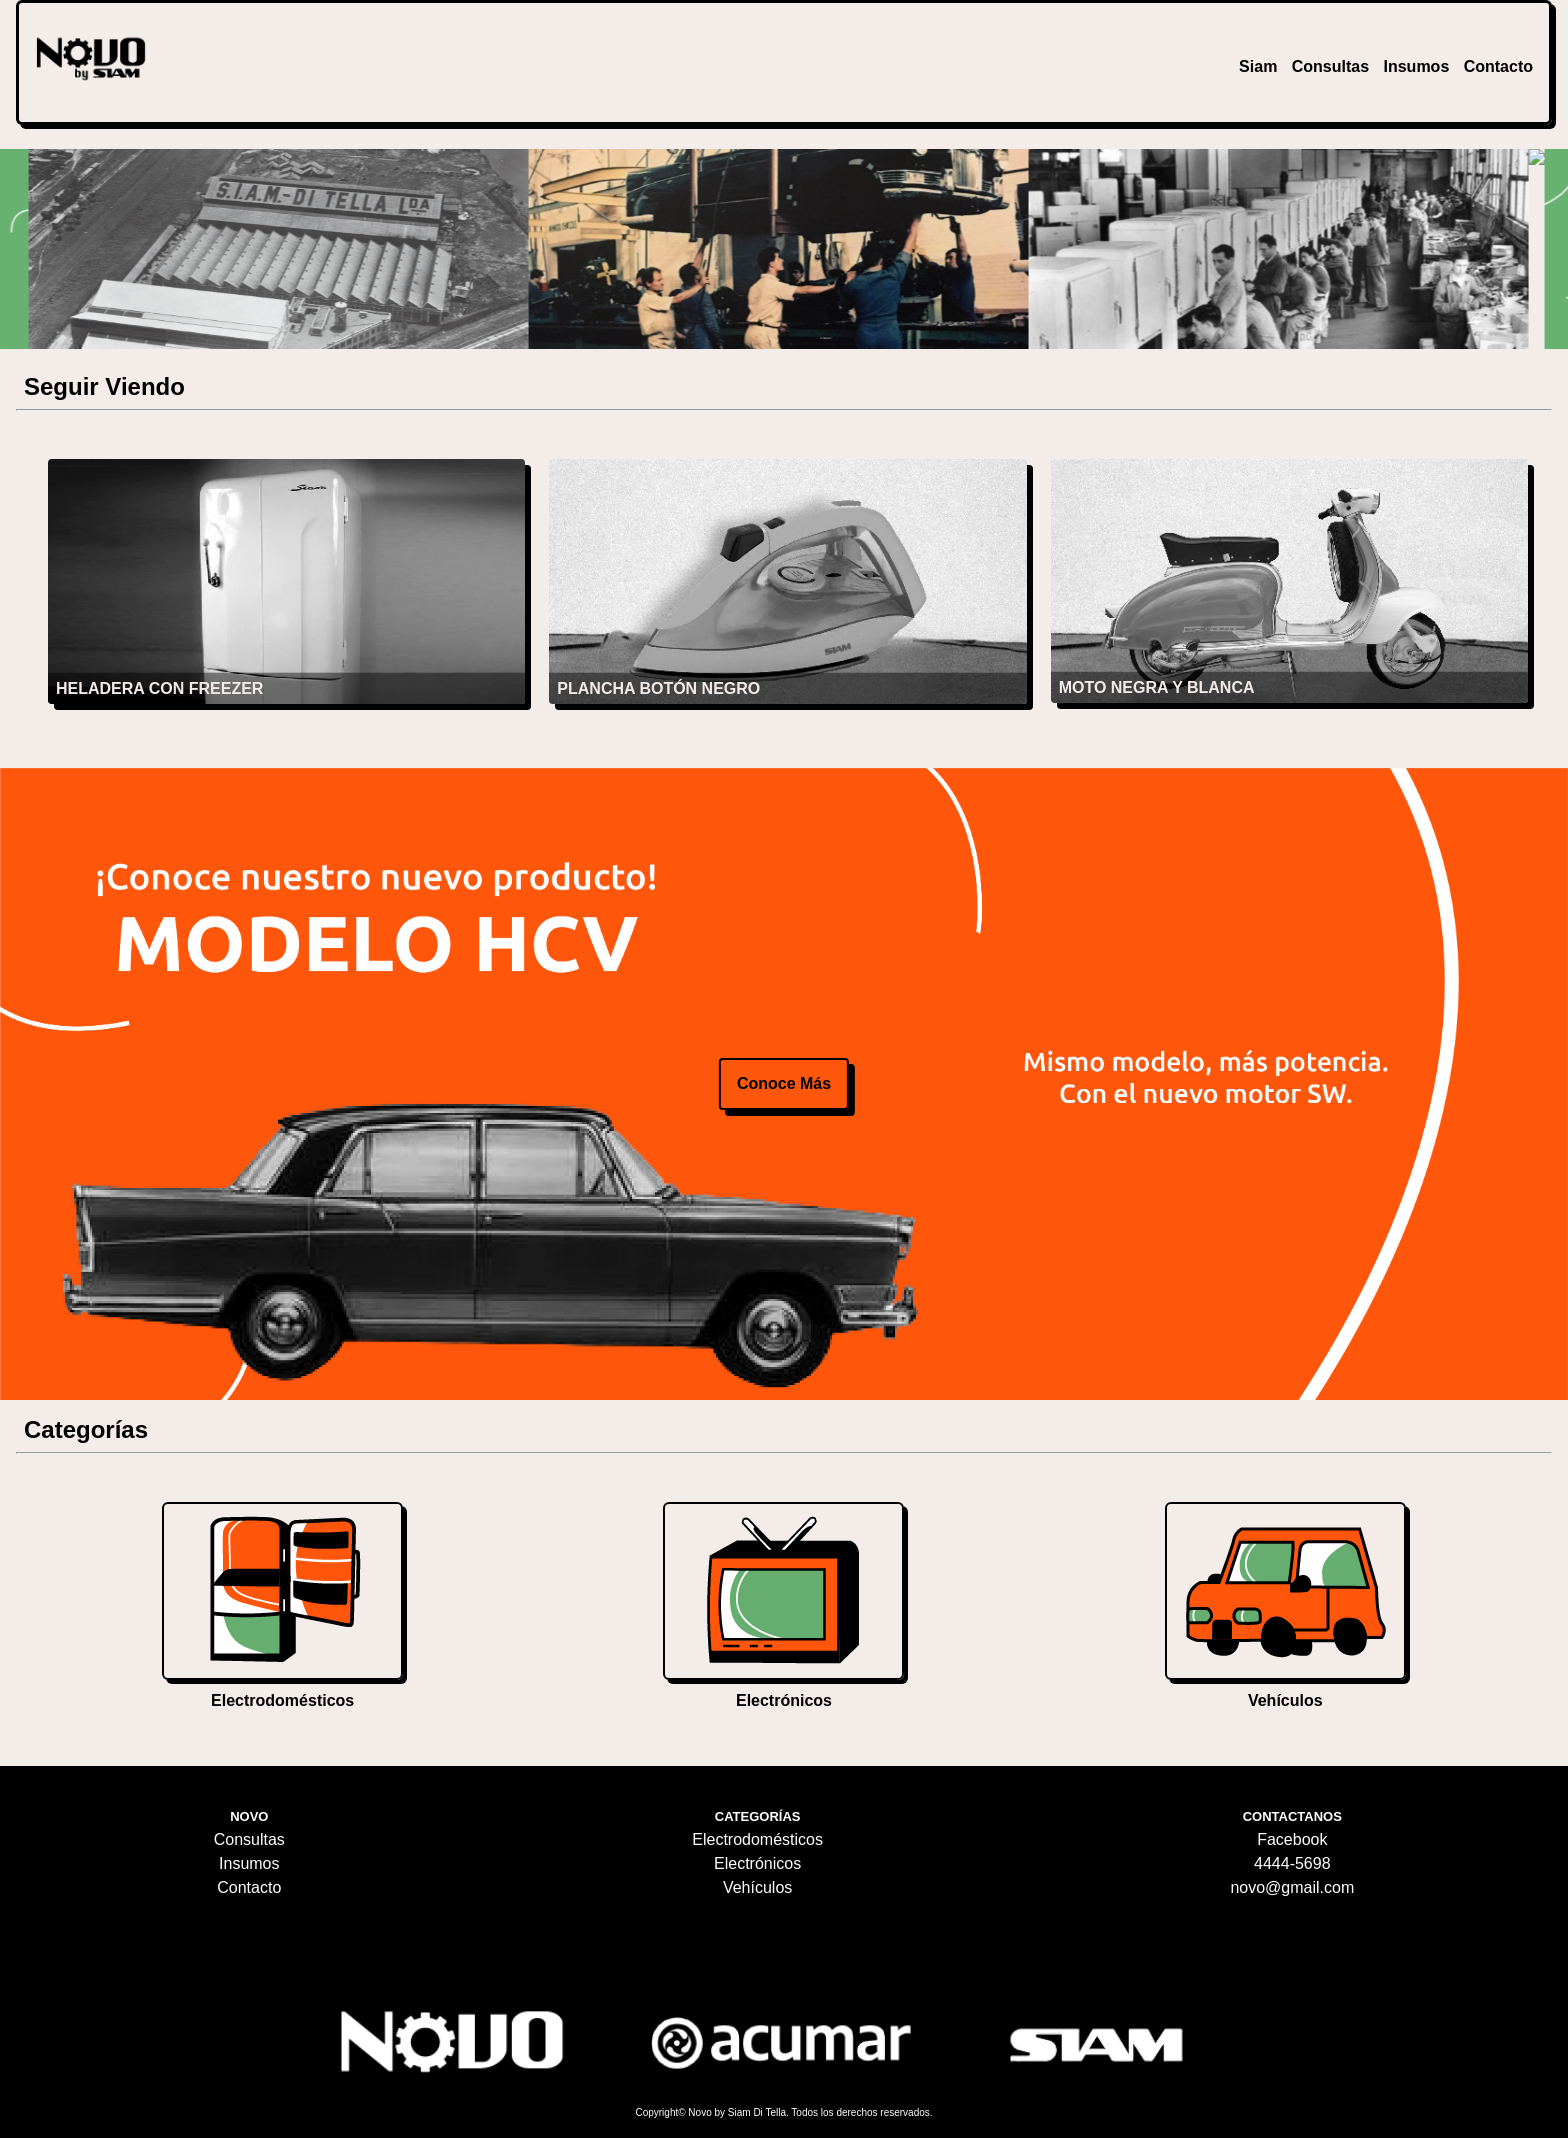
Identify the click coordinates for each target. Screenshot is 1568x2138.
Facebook (1292, 1839)
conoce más (784, 1083)
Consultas (1330, 66)
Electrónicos (757, 1863)
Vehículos (757, 1887)
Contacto (1498, 66)
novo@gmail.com (1292, 1887)
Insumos (1416, 66)
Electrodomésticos (757, 1839)
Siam (1258, 66)
